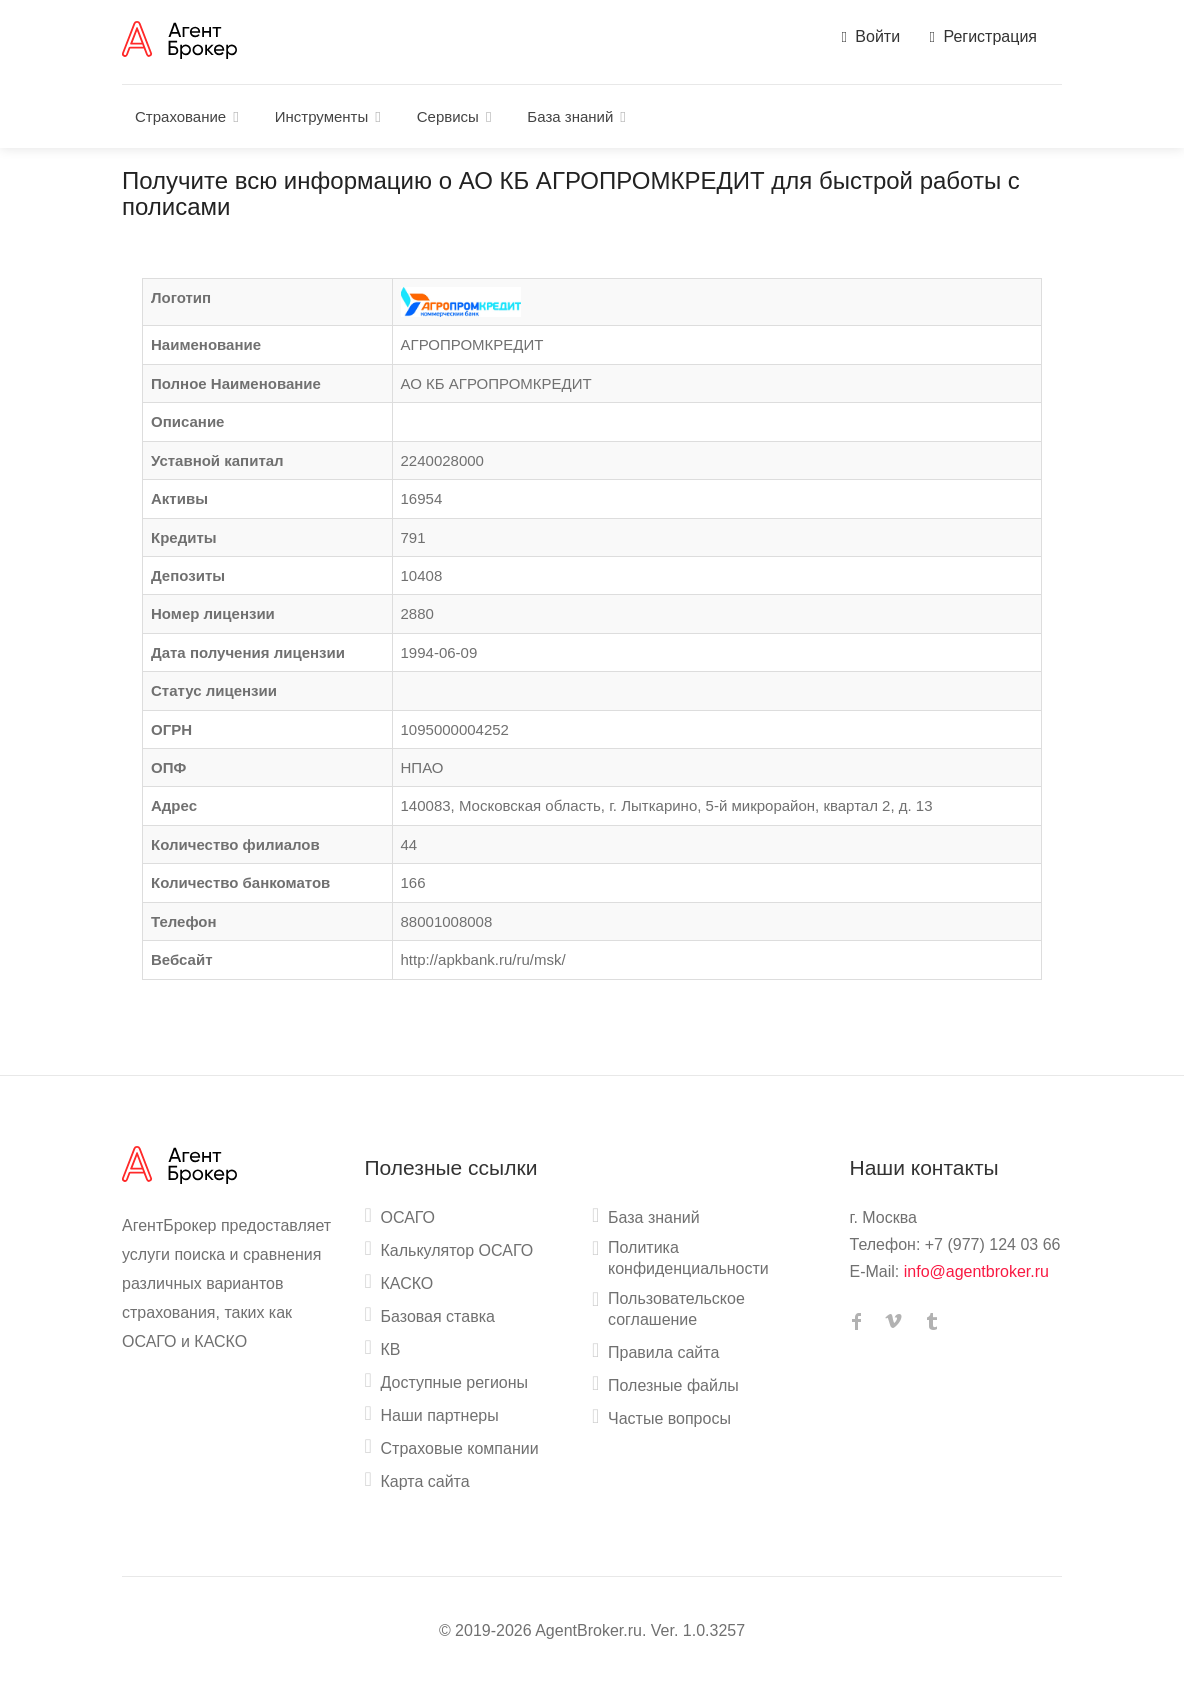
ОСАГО (408, 1217)
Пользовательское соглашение (676, 1309)
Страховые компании (460, 1448)
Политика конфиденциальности (688, 1258)
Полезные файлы (673, 1385)
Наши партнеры (440, 1415)
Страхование (180, 116)
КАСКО (407, 1283)
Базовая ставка (438, 1316)
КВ (391, 1349)
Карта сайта (425, 1481)
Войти (870, 36)
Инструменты (322, 116)
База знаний (570, 116)
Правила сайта (663, 1352)
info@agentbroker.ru (976, 1271)
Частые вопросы (669, 1418)
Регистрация (983, 36)
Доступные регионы (455, 1382)
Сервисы (448, 116)
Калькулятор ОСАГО (457, 1250)
